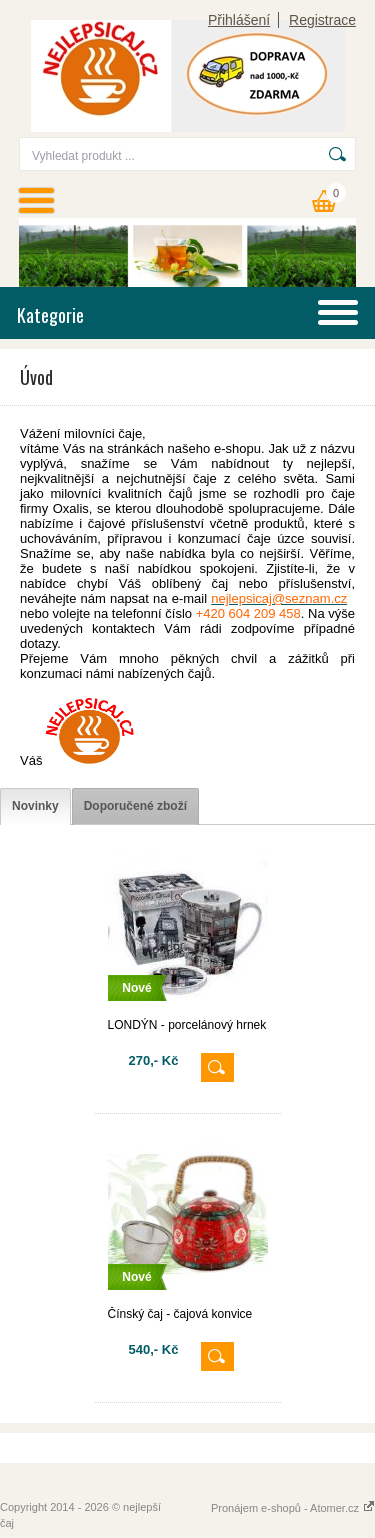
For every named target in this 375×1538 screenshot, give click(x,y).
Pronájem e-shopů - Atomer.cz (293, 1508)
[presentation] (35, 806)
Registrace (322, 20)
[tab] (35, 806)
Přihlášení (239, 20)
